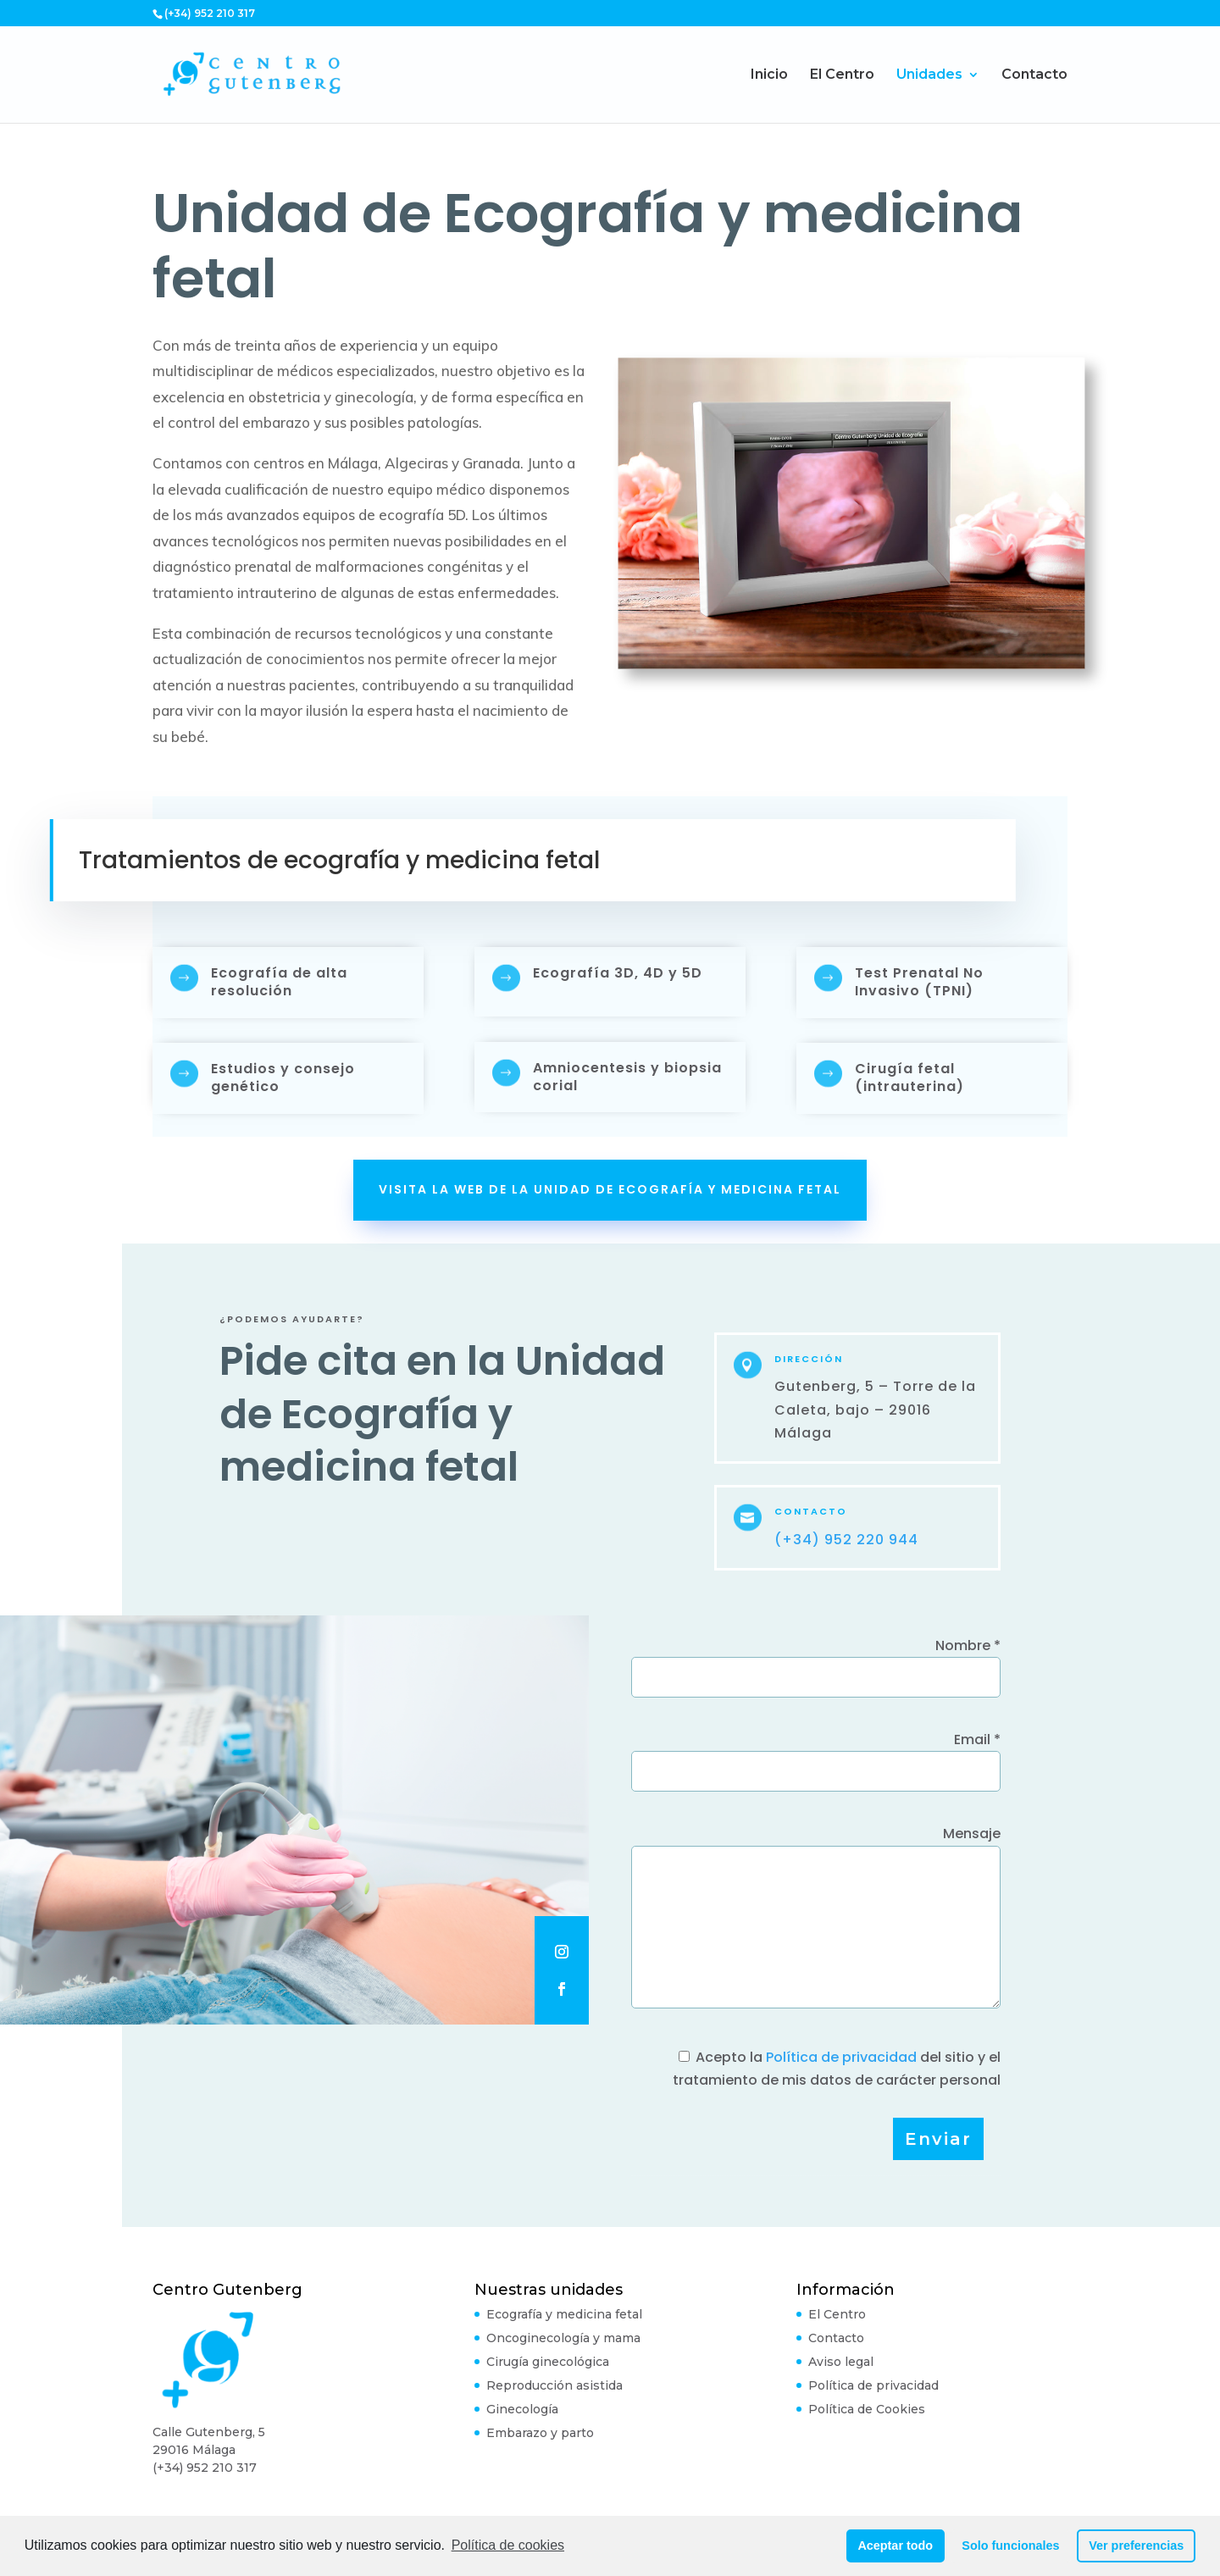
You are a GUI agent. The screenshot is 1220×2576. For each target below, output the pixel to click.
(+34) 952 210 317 (204, 2467)
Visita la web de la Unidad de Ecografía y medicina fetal (610, 1189)
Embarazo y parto (540, 2432)
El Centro (842, 75)
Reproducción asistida (554, 2385)
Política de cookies (508, 2545)
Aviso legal (840, 2361)
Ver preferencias (1136, 2545)
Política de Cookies (866, 2409)
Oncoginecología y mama (563, 2338)
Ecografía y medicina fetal (564, 2314)
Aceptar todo (895, 2545)
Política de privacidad (841, 2057)
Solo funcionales (1010, 2545)
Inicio (769, 75)
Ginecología (522, 2409)
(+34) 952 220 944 (846, 1539)
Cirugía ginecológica (547, 2361)
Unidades (929, 75)
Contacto (1034, 75)
